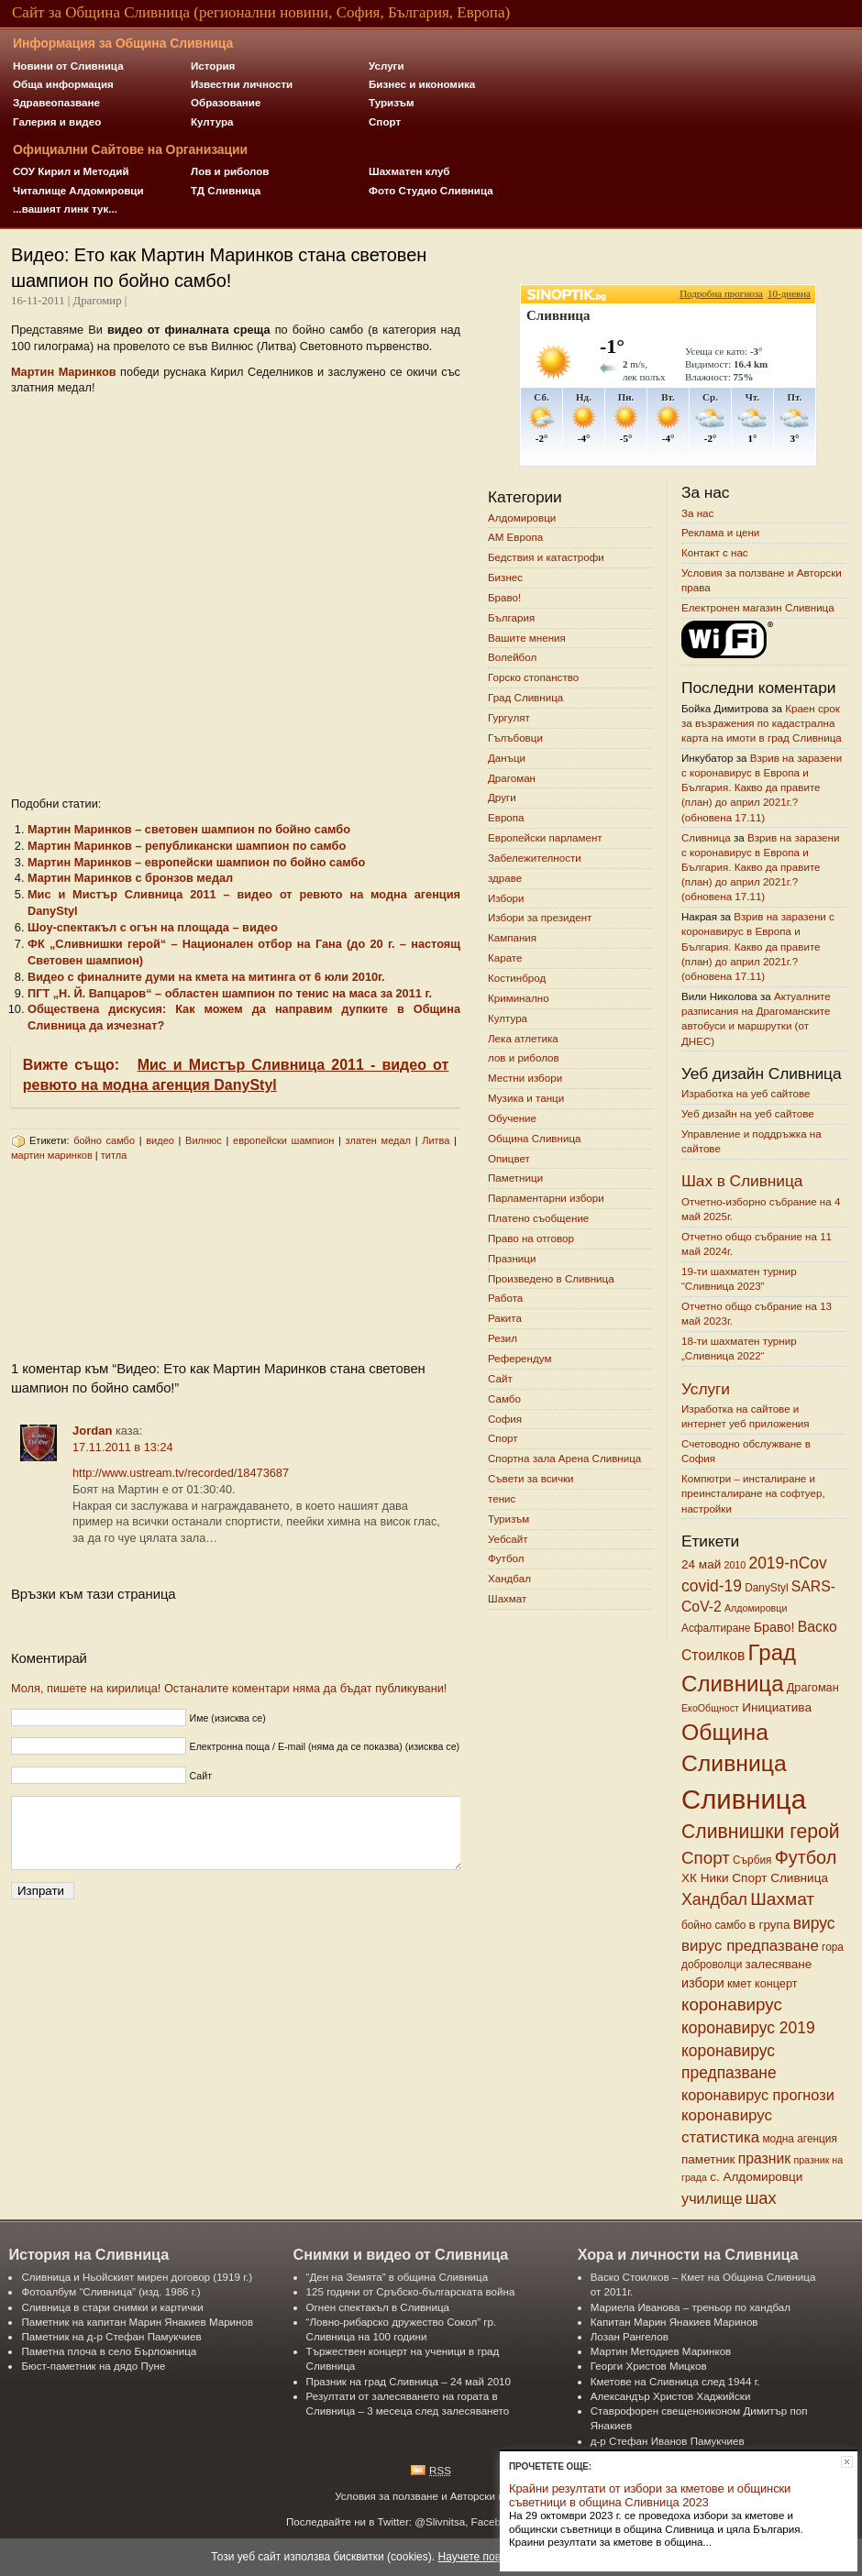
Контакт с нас (714, 553)
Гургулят (509, 717)
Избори (506, 898)
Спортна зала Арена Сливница (564, 1459)
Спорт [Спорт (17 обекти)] (705, 1857)
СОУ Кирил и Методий (71, 171)
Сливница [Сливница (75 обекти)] (743, 1799)
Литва (435, 1140)
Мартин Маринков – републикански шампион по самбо (187, 846)
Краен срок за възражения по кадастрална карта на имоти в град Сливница (761, 722)
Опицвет (509, 1158)
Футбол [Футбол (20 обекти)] (806, 1857)
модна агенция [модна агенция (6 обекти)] (799, 2138)
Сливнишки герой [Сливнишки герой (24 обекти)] (760, 1831)
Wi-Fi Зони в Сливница (728, 642)
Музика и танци (526, 1098)
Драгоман (512, 778)
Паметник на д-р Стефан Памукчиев (111, 2336)
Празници (512, 1258)
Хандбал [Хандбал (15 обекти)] (714, 1899)
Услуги (386, 66)
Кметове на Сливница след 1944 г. (675, 2381)
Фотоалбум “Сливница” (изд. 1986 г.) (110, 2291)
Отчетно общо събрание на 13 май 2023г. (756, 1313)
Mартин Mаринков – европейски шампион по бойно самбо (196, 862)
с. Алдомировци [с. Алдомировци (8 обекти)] (756, 2177)
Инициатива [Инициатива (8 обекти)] (777, 1707)
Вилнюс (203, 1140)
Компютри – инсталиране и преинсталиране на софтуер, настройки (753, 1493)
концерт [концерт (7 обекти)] (776, 1983)
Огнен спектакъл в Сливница (378, 2307)
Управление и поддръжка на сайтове (751, 1141)
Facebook (494, 2521)
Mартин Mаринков (63, 372)
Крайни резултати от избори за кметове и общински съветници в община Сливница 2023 (649, 2495)
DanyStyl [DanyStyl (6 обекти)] (766, 1587)
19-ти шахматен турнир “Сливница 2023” (739, 1278)
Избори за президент (539, 918)
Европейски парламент (545, 837)
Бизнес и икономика (422, 84)
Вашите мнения (527, 638)
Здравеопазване (56, 102)
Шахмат (507, 1598)
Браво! (504, 597)
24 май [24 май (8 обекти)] (701, 1564)
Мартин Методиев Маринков (661, 2351)
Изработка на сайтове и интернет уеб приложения (745, 1416)
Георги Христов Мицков (649, 2366)
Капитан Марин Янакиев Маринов (674, 2322)
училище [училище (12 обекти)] (711, 2198)
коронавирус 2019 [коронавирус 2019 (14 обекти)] (748, 2028)
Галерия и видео (57, 121)
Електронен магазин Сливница (757, 607)
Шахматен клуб (409, 171)
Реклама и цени (720, 533)
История (213, 66)
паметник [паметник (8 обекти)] (708, 2159)
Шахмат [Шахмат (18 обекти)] (782, 1899)
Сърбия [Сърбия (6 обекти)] (752, 1860)
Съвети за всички (531, 1478)
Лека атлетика (523, 1038)
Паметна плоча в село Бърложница (108, 2351)
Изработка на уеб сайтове (745, 1093)
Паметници (515, 1178)
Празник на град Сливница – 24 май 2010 (408, 2381)
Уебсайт (507, 1539)
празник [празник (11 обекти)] (764, 2158)
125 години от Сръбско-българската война (410, 2291)
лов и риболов (523, 1058)
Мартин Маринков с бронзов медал (130, 878)
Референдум (519, 1358)
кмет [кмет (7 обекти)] (739, 1983)
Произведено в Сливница (551, 1278)
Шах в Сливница (741, 1181)
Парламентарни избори (546, 1199)
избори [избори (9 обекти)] (702, 1983)
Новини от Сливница (68, 66)
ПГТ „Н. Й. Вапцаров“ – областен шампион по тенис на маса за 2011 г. (230, 993)
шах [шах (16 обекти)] (761, 2197)
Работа (505, 1299)
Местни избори (525, 1078)
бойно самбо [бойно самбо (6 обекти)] (713, 1925)
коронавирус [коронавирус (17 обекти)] (731, 2004)
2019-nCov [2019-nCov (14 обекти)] (787, 1563)
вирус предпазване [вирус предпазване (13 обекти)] (750, 1945)
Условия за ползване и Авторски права (761, 580)
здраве (505, 878)
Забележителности (534, 858)
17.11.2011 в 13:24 (122, 1447)
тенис (501, 1498)
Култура (212, 121)
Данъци (506, 758)
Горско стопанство (533, 678)
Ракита (505, 1319)
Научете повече (477, 2556)
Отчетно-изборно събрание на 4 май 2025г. (760, 1208)
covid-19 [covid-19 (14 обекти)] (711, 1586)
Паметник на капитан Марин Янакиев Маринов (137, 2322)
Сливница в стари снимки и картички (112, 2307)
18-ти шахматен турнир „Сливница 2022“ (739, 1348)
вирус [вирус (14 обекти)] (814, 1923)
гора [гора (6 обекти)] (833, 1947)
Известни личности (242, 84)
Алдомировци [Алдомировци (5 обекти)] (755, 1607)
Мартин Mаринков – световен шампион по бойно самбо (189, 829)
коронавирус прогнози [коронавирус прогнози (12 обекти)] (757, 2094)
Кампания (512, 938)
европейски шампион (283, 1140)
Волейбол (512, 658)
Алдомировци (522, 517)
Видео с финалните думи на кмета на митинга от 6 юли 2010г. (206, 977)
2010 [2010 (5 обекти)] (735, 1564)
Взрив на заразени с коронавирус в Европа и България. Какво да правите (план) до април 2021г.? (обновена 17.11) (761, 787)
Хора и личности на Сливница (688, 2254)
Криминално (518, 998)
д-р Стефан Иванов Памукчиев (668, 2441)
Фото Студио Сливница (431, 190)
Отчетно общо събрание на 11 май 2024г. (756, 1243)
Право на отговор (531, 1238)
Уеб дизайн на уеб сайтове (747, 1113)
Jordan (92, 1430)
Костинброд (517, 978)
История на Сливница (88, 2254)
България (511, 617)
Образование (225, 102)
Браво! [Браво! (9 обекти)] (774, 1627)
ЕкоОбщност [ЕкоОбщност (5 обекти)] (710, 1707)
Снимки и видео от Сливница (401, 2254)
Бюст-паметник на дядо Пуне (93, 2366)
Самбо (504, 1398)
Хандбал (509, 1579)
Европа (506, 818)
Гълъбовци (515, 737)
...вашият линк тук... (65, 209)
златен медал (378, 1140)
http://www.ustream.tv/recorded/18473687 (180, 1473)
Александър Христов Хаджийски (671, 2396)
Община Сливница (534, 1138)
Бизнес (505, 577)
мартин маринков (52, 1155)
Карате (505, 957)
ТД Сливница (225, 190)
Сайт (500, 1378)
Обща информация (63, 84)
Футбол (506, 1559)
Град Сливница (525, 697)
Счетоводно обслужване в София (746, 1450)
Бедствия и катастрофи (546, 558)
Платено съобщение (538, 1218)
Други (502, 798)
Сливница (706, 837)
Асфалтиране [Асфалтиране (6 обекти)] (715, 1628)
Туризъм (391, 102)
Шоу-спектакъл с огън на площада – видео (153, 927)
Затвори (847, 2462)
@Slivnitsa (439, 2521)
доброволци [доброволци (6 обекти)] (711, 1964)
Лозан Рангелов (630, 2336)
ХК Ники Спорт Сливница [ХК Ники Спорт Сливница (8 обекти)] (754, 1878)
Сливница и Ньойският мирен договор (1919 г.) (136, 2277)
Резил (502, 1338)
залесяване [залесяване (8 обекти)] (779, 1964)
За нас (697, 513)
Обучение (512, 1118)
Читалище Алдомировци (78, 190)
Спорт (385, 121)
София (505, 1419)
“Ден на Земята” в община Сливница (397, 2277)
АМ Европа (515, 538)
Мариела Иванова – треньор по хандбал (690, 2307)
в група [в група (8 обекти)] (769, 1925)
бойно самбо (104, 1140)
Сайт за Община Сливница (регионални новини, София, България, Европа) (261, 12)
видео (160, 1140)
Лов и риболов (230, 171)
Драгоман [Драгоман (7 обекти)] (813, 1687)
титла (114, 1155)
